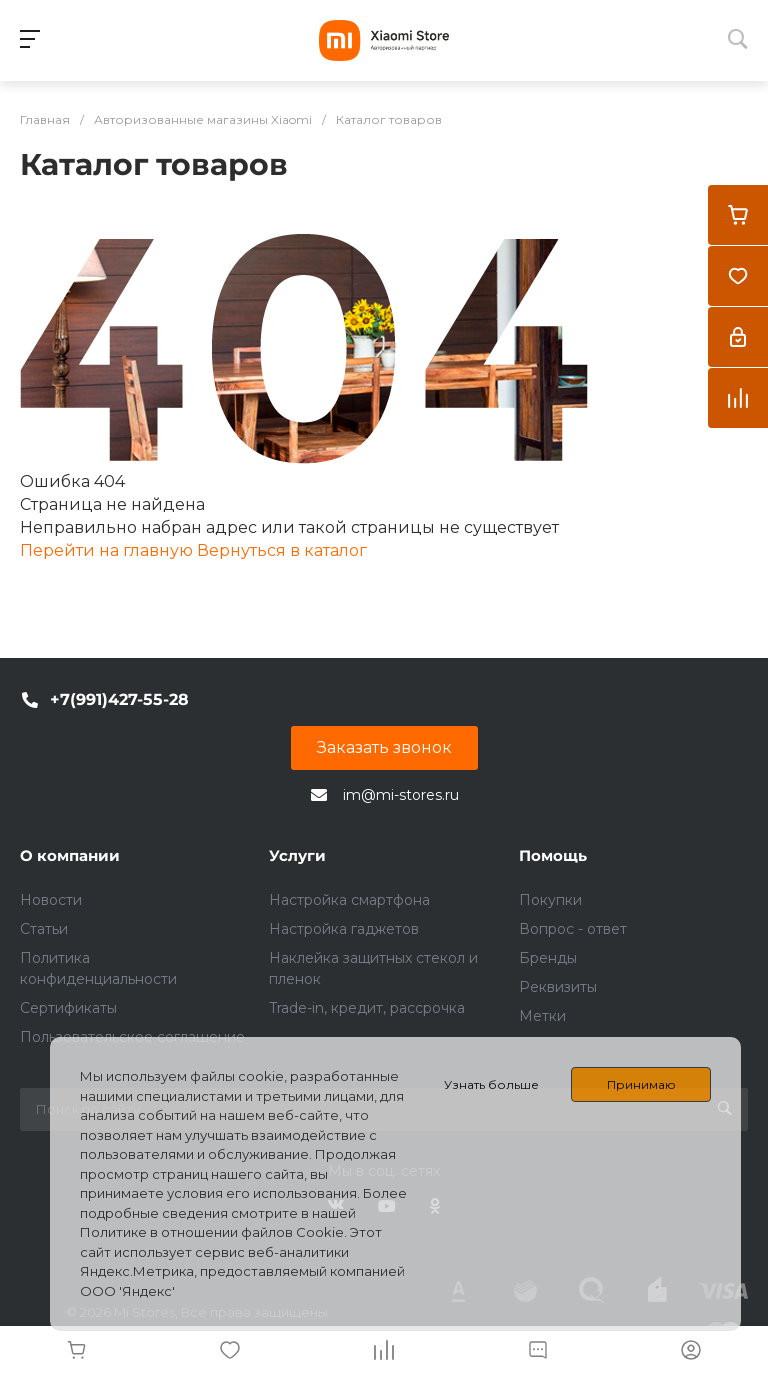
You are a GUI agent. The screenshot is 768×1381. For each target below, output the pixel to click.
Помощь (553, 855)
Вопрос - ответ (573, 929)
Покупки (550, 900)
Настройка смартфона (349, 900)
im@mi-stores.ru (401, 795)
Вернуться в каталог (282, 550)
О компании (70, 855)
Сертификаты (68, 1008)
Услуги (297, 855)
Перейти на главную (108, 550)
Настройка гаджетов (344, 929)
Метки (542, 1016)
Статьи (44, 929)
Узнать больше (491, 1084)
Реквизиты (558, 987)
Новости (51, 900)
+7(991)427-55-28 (119, 699)
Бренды (548, 958)
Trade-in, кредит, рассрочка (367, 1008)
